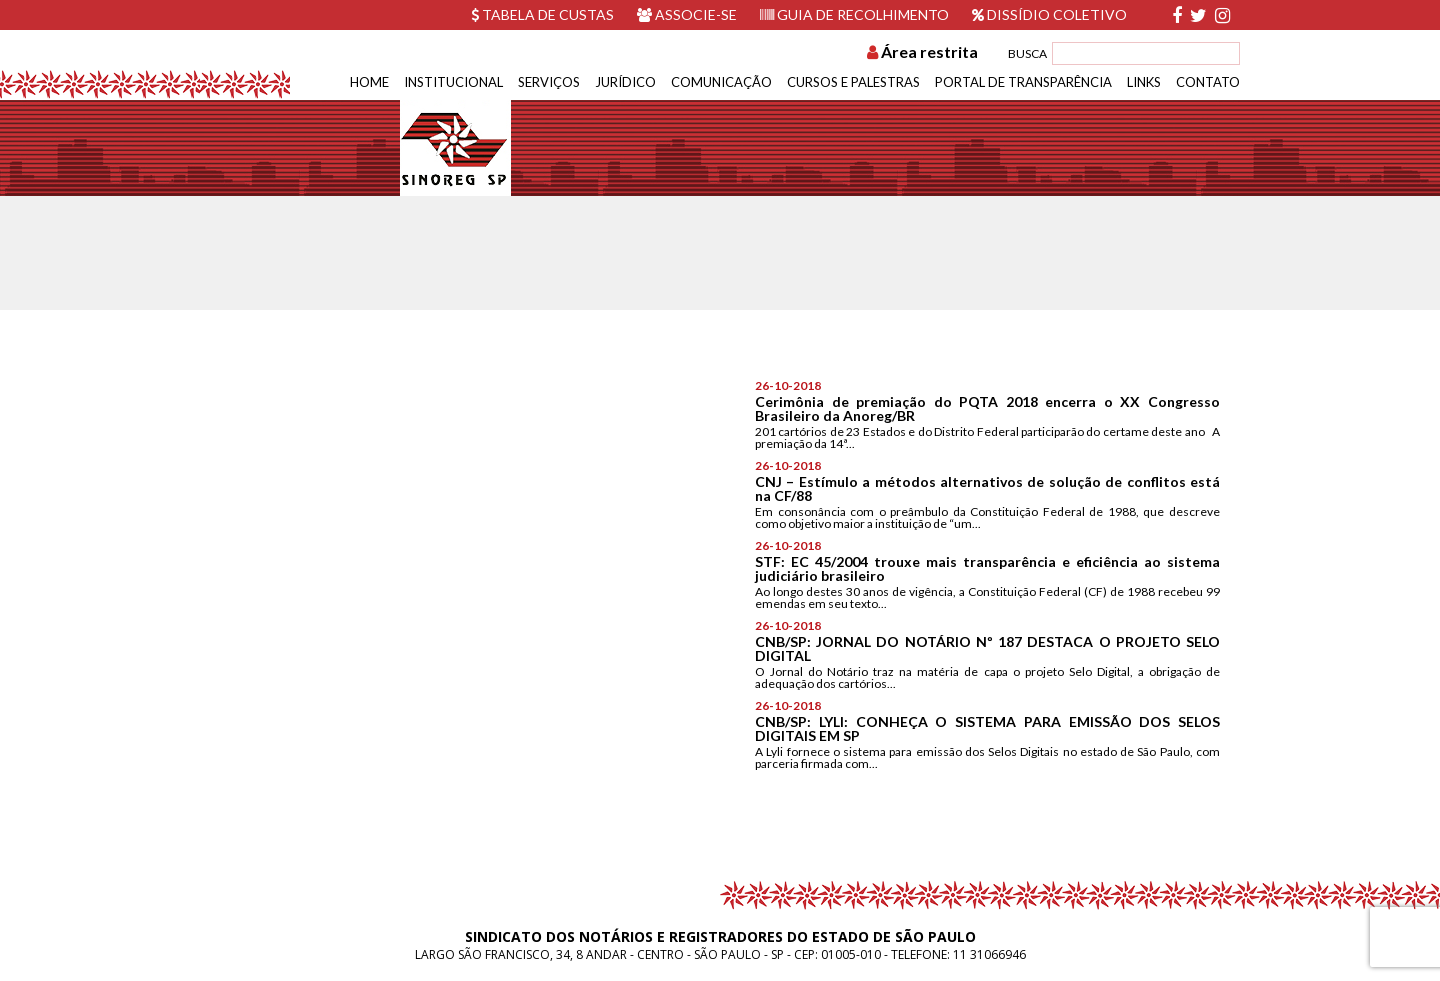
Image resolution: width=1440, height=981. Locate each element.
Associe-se (687, 14)
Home (369, 82)
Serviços (549, 82)
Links (1144, 82)
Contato (1208, 82)
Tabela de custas (542, 14)
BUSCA (1027, 53)
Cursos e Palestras (853, 82)
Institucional (453, 82)
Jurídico (625, 82)
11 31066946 (989, 954)
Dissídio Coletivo (1049, 14)
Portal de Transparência (1023, 82)
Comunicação (721, 82)
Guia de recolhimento (854, 14)
